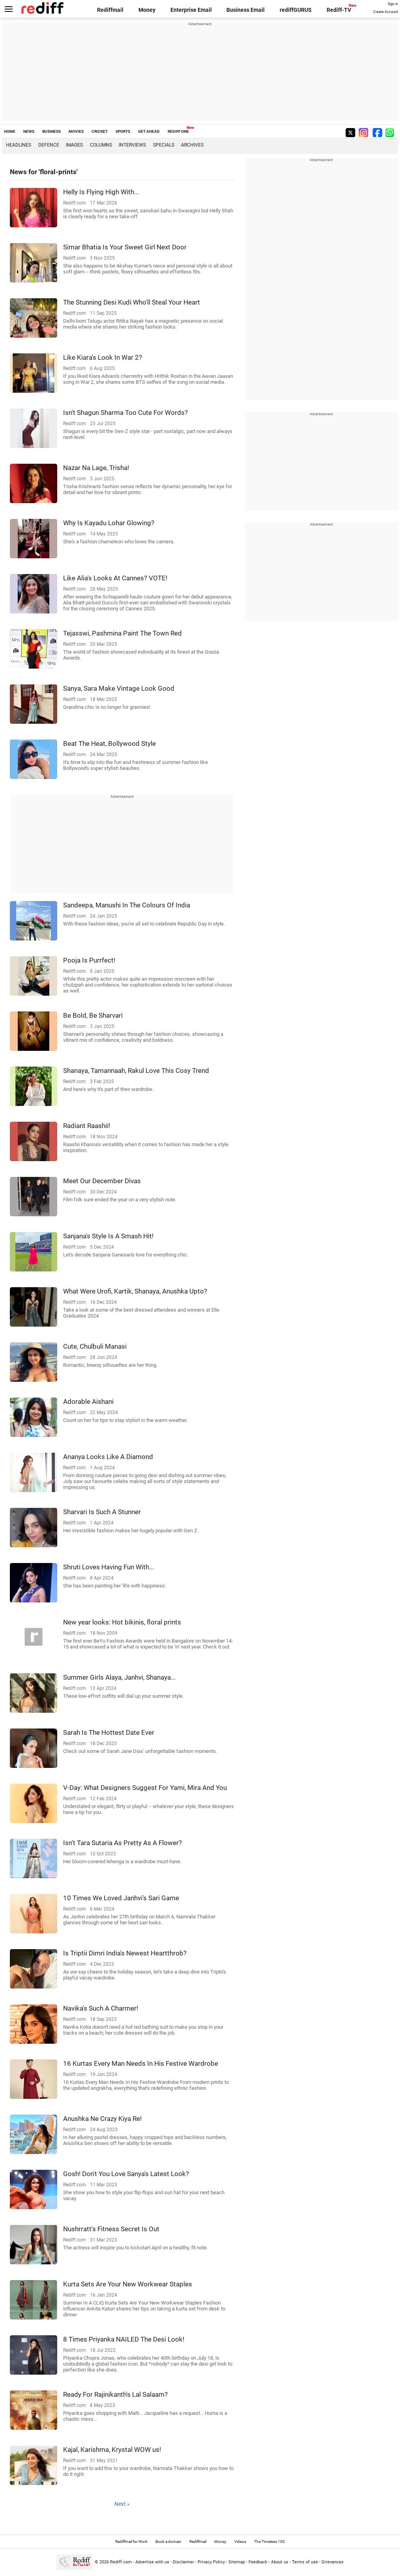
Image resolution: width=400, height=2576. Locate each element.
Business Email (245, 10)
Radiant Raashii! (86, 1126)
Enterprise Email (191, 10)
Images (74, 145)
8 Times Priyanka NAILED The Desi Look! (123, 2339)
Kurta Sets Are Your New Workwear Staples (127, 2284)
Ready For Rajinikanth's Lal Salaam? (115, 2394)
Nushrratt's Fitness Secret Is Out (111, 2229)
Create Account (385, 12)
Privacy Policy (211, 2562)
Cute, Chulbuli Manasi (95, 1346)
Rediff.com (121, 2562)
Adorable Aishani (88, 1401)
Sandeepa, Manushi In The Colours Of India (126, 905)
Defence (48, 145)
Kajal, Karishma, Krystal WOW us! (112, 2449)
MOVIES (76, 131)
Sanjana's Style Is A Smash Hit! (108, 1236)
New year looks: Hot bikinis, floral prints (122, 1622)
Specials (163, 145)
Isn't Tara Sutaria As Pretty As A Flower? (122, 1843)
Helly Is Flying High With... (101, 192)
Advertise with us (152, 2562)
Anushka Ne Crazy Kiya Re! (102, 2119)
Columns (101, 145)
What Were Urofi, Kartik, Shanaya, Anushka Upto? (135, 1291)
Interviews (132, 145)
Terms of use (305, 2562)
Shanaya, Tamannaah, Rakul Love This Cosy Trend (136, 1070)
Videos (240, 2541)
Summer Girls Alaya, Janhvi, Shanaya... (119, 1677)
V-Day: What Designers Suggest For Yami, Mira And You (145, 1788)
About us (279, 2562)
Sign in (393, 4)
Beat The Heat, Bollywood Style (109, 743)
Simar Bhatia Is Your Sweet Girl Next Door (125, 247)
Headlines (18, 145)
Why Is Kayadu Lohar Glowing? (108, 523)
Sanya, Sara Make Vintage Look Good (118, 688)
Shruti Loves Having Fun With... (108, 1567)
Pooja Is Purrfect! (89, 960)
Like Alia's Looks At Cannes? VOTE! (115, 578)
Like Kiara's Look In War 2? (102, 357)
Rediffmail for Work (131, 2541)
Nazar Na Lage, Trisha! (96, 468)
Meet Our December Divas (102, 1181)
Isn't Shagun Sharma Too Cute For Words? (125, 412)
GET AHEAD (149, 131)
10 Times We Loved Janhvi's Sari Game (121, 1898)
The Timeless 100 (269, 2541)
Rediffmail (110, 10)
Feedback (258, 2562)
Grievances (332, 2562)
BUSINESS (51, 131)
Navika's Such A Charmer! (100, 2008)
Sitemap (236, 2562)
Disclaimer (183, 2562)
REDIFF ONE (178, 131)
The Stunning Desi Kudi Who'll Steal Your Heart (131, 302)
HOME (9, 131)
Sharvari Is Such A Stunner (102, 1512)
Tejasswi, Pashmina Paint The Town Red (122, 633)
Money (146, 10)
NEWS (28, 131)
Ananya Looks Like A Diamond (108, 1457)
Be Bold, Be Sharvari (93, 1015)
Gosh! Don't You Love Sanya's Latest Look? (126, 2174)
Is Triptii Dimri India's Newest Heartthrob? (125, 1953)
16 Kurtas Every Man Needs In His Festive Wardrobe (140, 2063)
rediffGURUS (296, 10)
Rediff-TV (339, 10)
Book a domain (168, 2541)
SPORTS (123, 131)
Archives (192, 145)
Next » (122, 2504)
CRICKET (100, 131)
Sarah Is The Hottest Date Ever (108, 1732)
